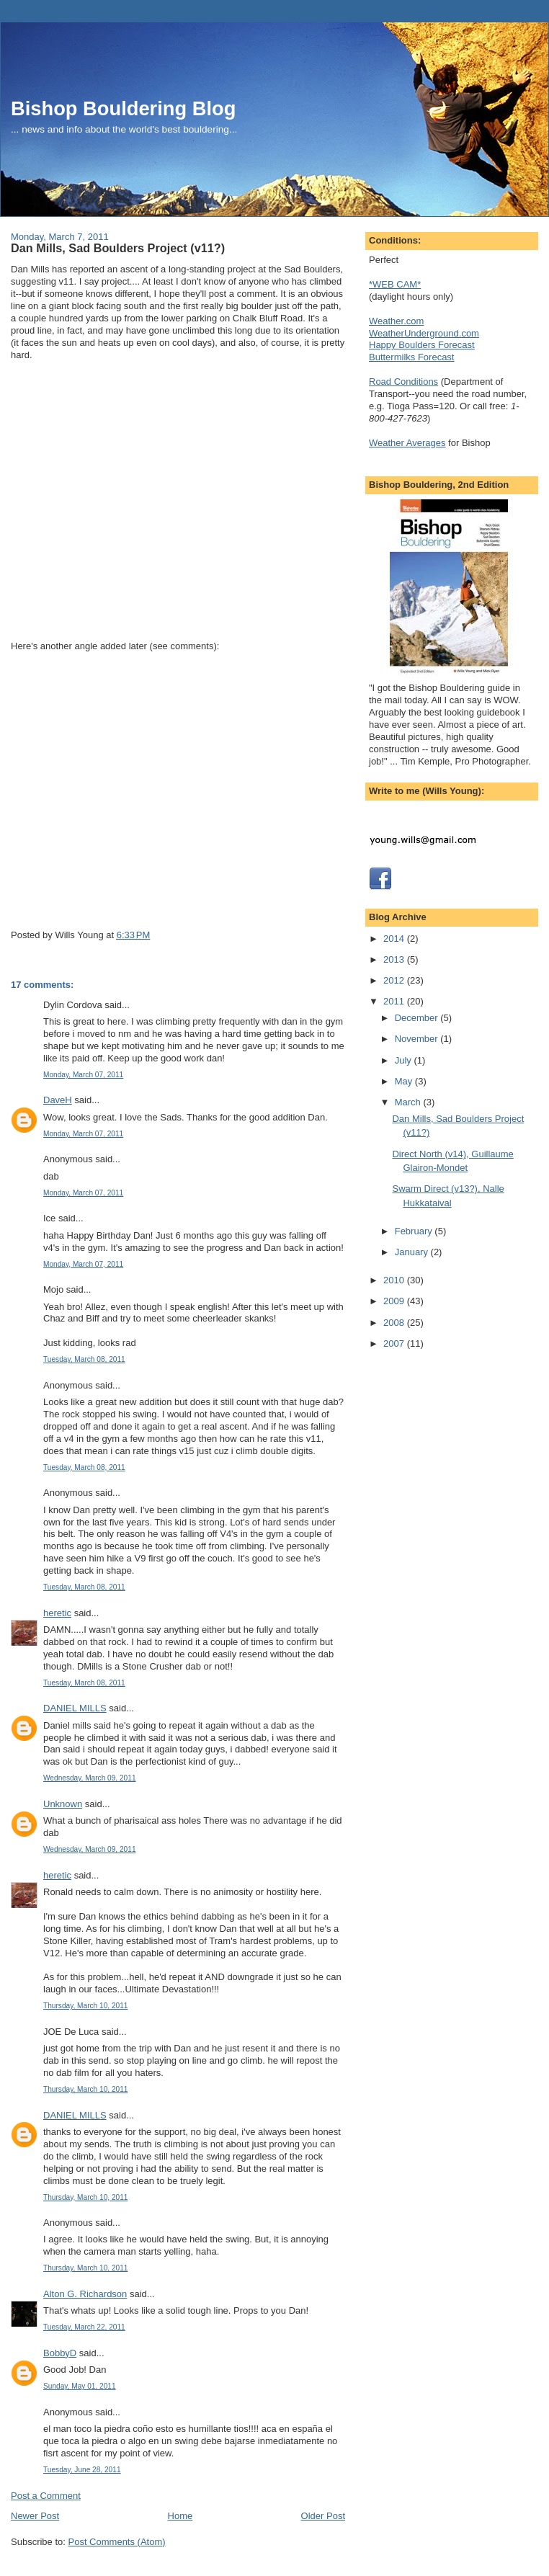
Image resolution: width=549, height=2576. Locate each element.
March (409, 1102)
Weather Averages (407, 442)
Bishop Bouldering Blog (123, 108)
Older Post (323, 2515)
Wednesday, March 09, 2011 (89, 1778)
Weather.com (396, 321)
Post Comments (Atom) (117, 2541)
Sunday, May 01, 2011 (79, 2386)
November (418, 1038)
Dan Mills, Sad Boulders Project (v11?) (118, 247)
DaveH (57, 1100)
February (415, 1231)
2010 (395, 1280)
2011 (395, 1001)
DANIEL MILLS (75, 1708)
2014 (395, 938)
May (405, 1081)
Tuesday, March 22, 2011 (84, 2327)
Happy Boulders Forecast (422, 344)
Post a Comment (46, 2495)
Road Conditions (403, 381)
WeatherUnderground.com (424, 333)
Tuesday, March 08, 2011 (84, 1359)
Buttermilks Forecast (411, 357)
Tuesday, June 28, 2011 (82, 2470)
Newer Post (35, 2515)
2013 (395, 959)
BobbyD (59, 2353)
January (413, 1252)
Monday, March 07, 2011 (83, 1075)
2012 (395, 980)
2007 (395, 1343)
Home (180, 2515)
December (418, 1017)
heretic (57, 1613)
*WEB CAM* (395, 284)
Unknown (62, 1804)
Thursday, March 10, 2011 (85, 2006)
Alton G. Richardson (85, 2293)
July (404, 1060)
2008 (395, 1322)
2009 (395, 1301)
